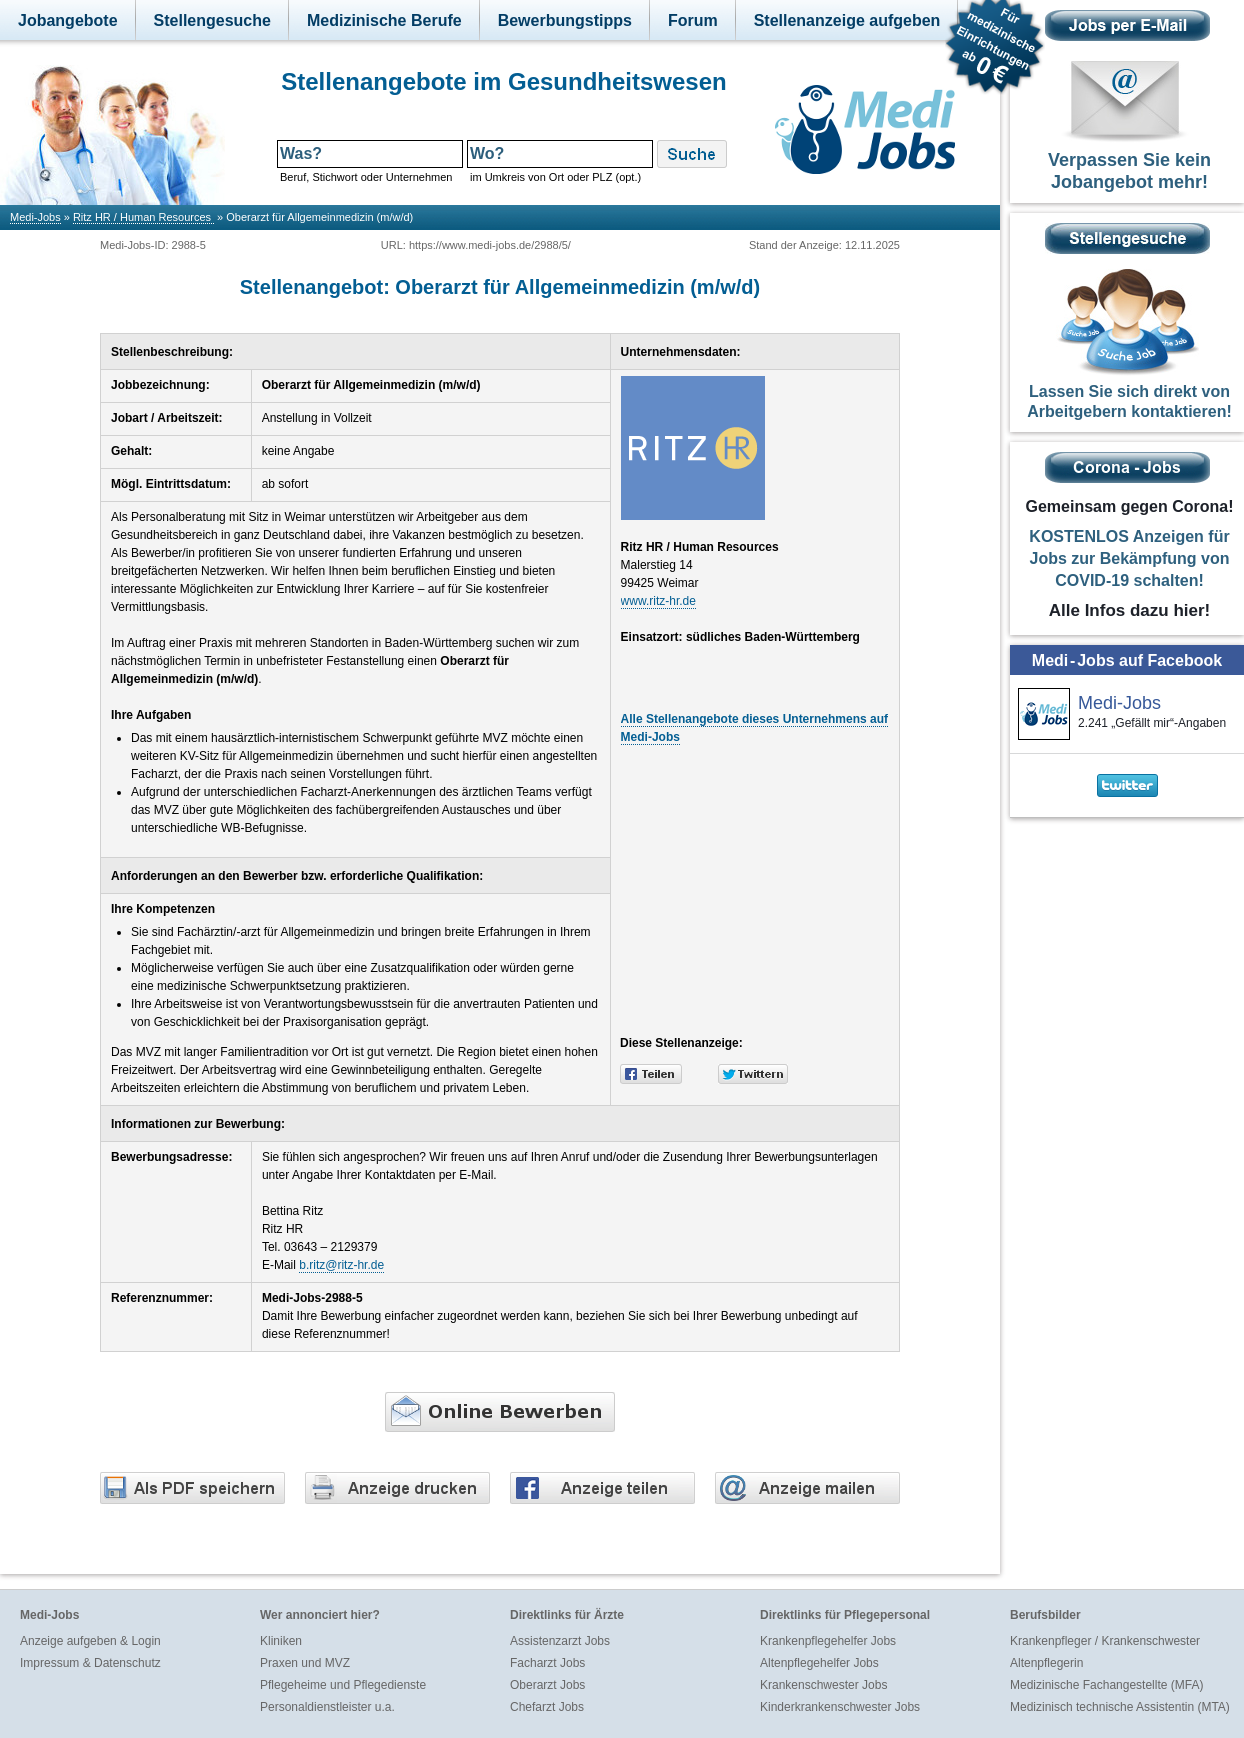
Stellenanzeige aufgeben (847, 20)
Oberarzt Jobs (547, 1685)
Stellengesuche (212, 20)
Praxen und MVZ (305, 1663)
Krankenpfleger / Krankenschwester (1105, 1641)
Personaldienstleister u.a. (327, 1707)
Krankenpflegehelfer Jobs (828, 1641)
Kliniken (281, 1641)
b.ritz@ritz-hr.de (341, 1265)
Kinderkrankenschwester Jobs (840, 1707)
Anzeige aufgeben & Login (90, 1641)
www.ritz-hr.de (658, 601)
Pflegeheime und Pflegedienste (343, 1685)
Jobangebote (68, 20)
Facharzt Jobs (547, 1663)
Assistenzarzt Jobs (560, 1641)
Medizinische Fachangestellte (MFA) (1106, 1685)
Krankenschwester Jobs (823, 1685)
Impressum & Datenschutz (90, 1663)
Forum (693, 20)
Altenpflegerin (1046, 1663)
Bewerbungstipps (565, 20)
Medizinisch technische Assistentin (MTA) (1120, 1707)
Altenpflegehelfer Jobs (819, 1663)
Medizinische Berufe (384, 20)
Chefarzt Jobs (547, 1707)
